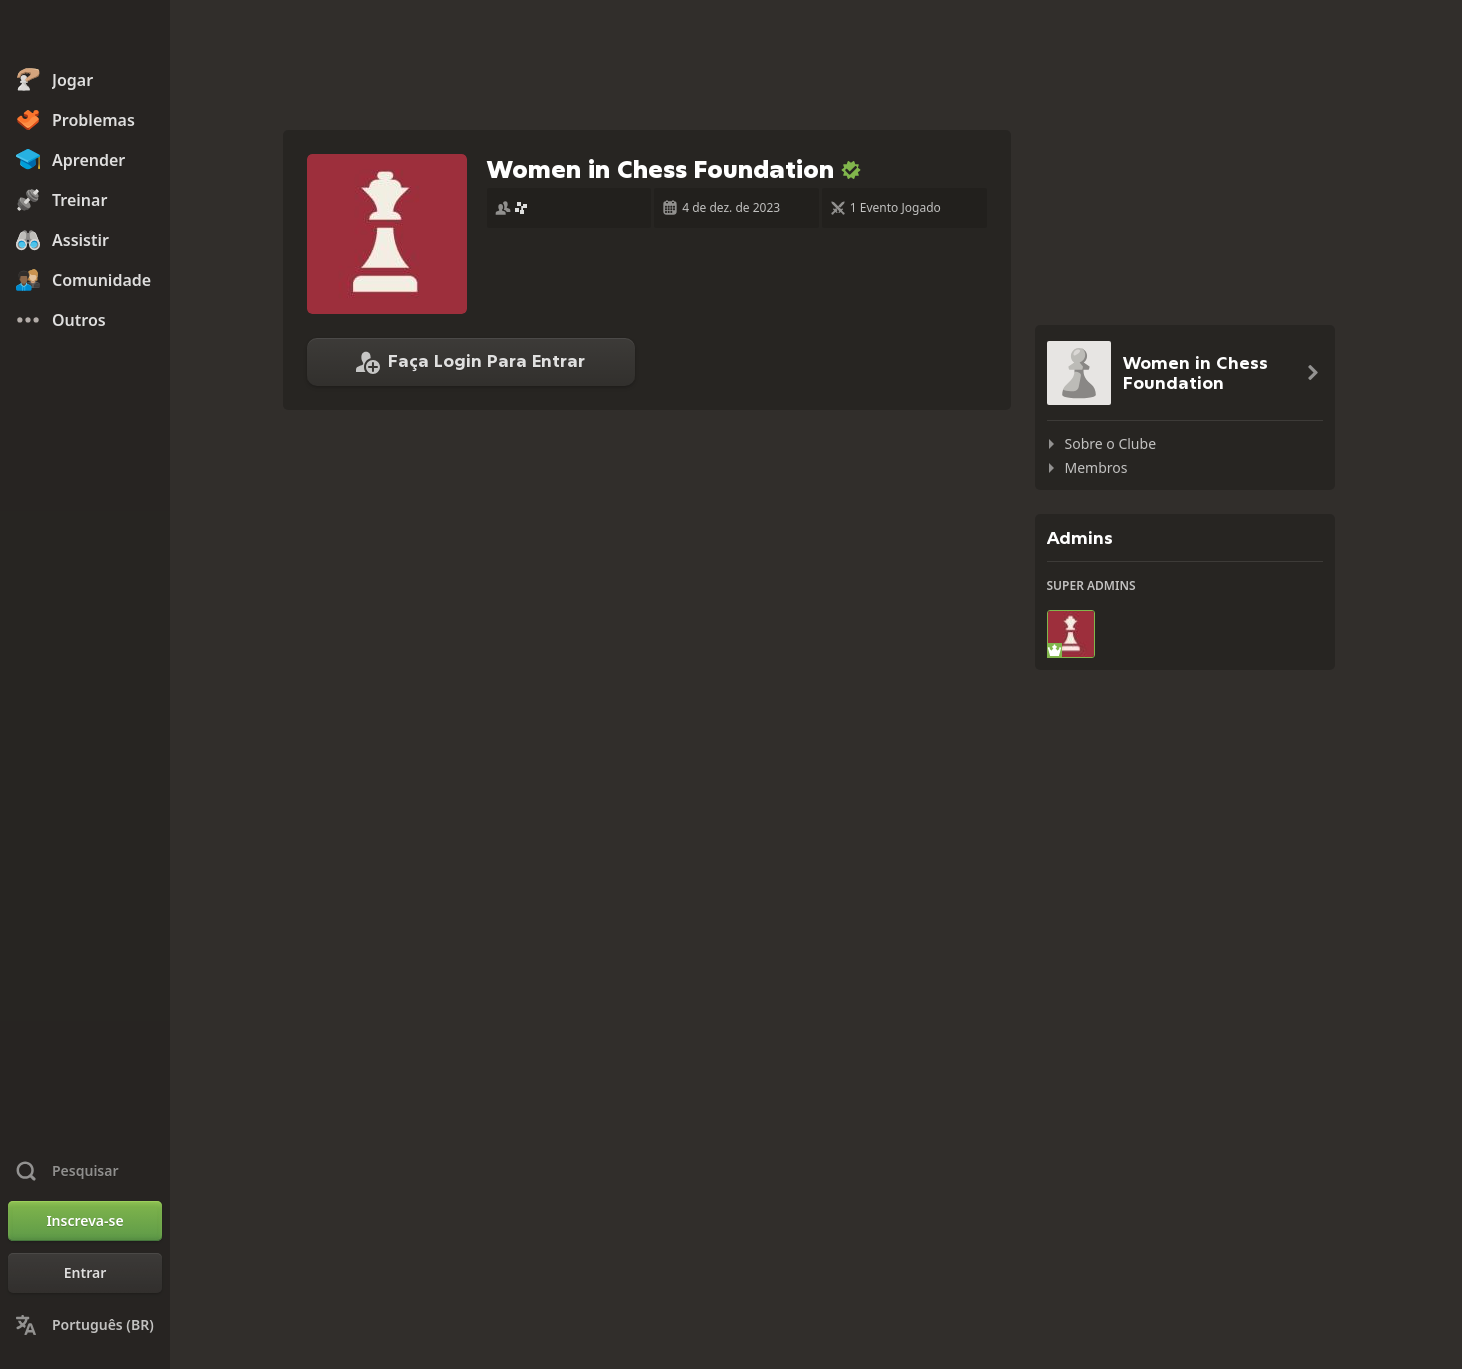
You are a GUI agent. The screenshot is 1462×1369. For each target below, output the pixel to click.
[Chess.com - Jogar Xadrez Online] (85, 34)
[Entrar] (85, 1273)
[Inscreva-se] (85, 1221)
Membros (1096, 467)
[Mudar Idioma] (85, 1325)
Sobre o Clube (1111, 443)
